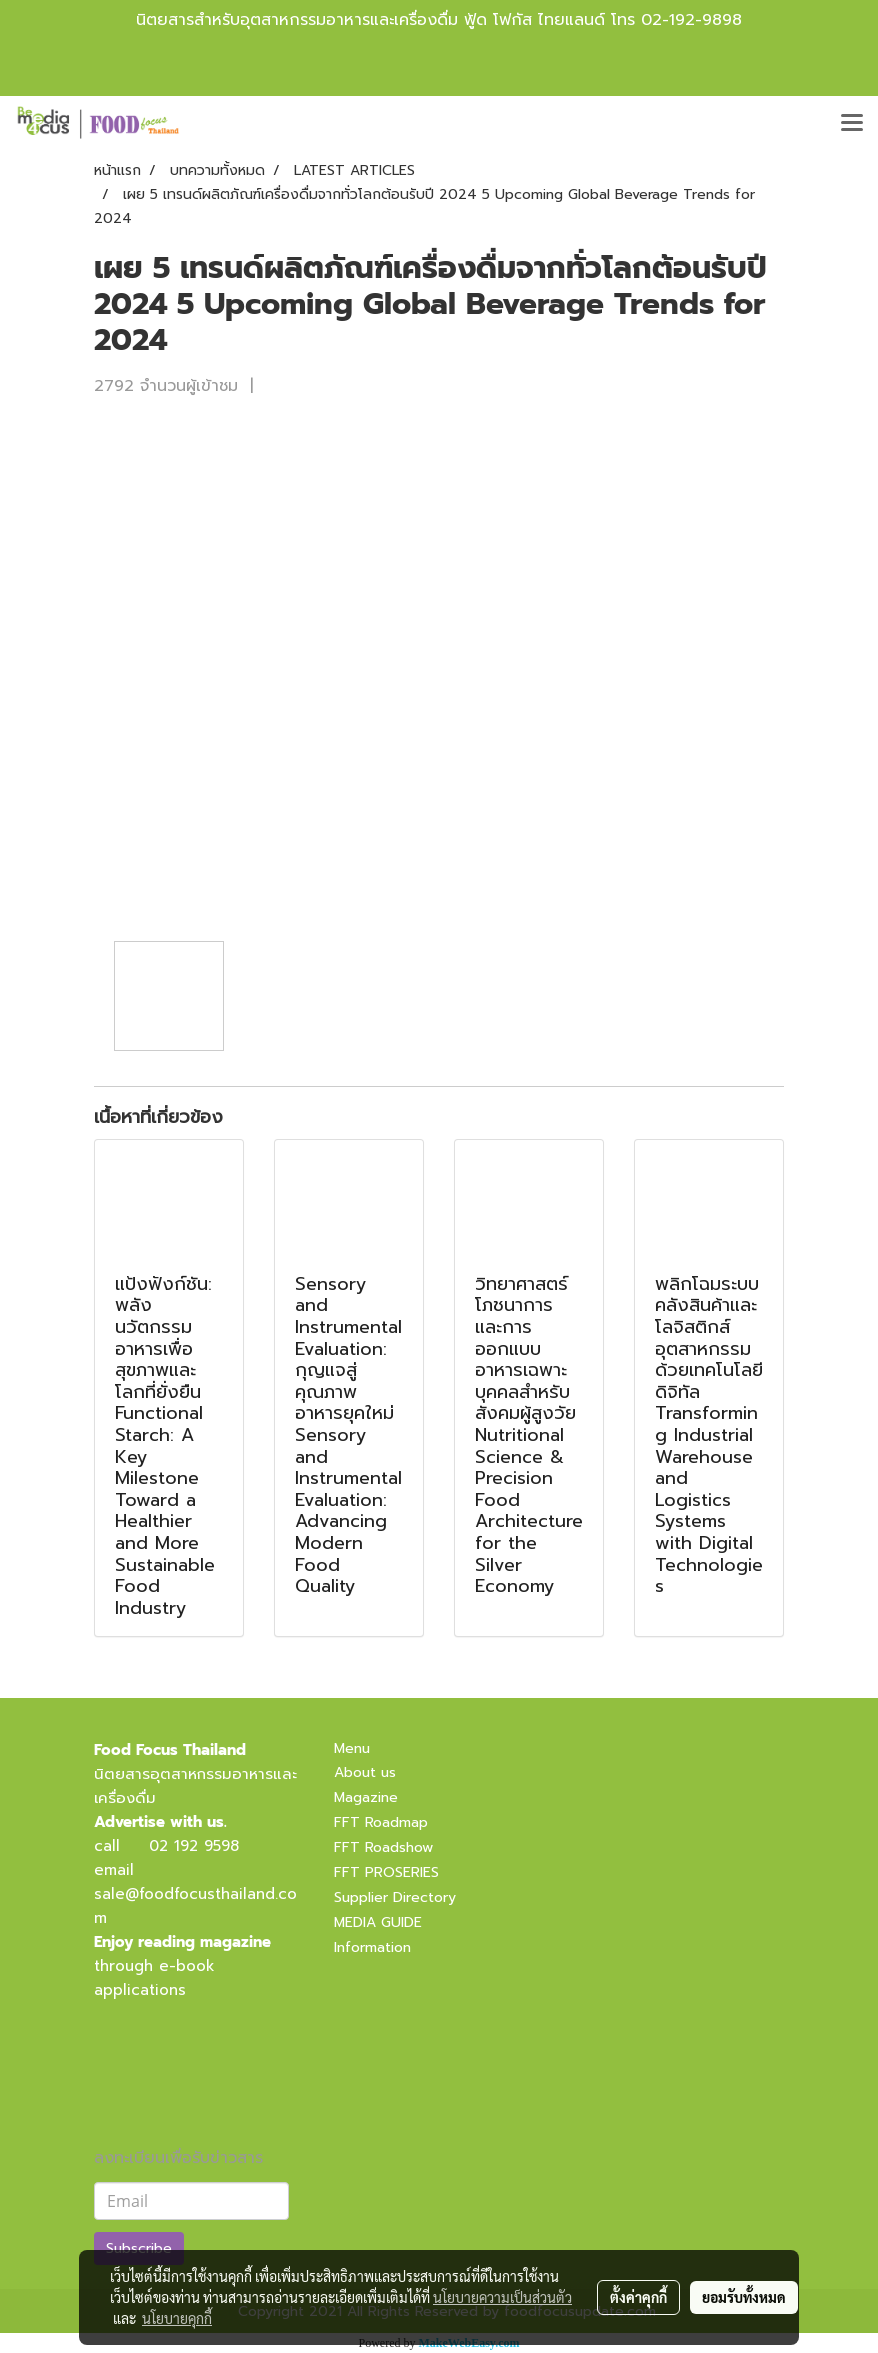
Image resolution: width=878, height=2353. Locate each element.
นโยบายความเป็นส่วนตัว (502, 2297)
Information (372, 1947)
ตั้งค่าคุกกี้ (638, 2297)
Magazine (366, 1797)
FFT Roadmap (381, 1822)
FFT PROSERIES (386, 1872)
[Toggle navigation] (852, 124)
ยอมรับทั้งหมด (744, 2297)
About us (365, 1772)
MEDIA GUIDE (378, 1922)
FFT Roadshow (383, 1847)
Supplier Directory (395, 1897)
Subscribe (139, 2248)
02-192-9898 (691, 20)
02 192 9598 (194, 1846)
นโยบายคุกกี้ (177, 2318)
